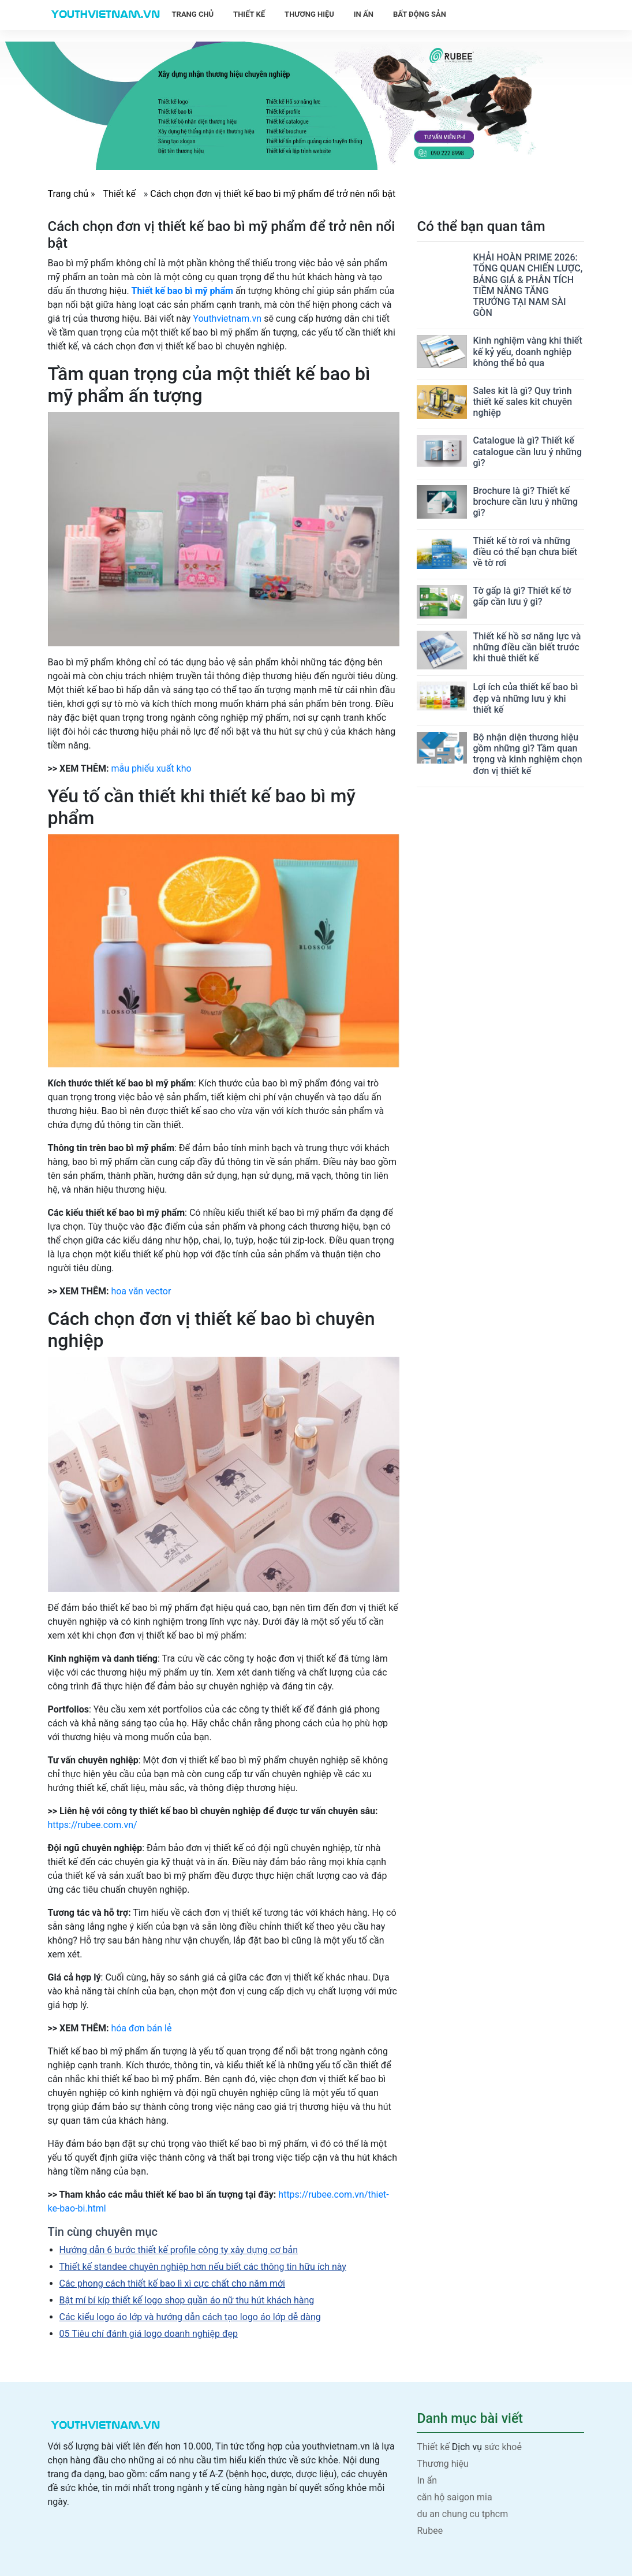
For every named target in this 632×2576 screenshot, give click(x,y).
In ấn (363, 14)
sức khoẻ (503, 2446)
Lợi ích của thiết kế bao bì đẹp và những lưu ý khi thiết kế (525, 698)
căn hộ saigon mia (454, 2497)
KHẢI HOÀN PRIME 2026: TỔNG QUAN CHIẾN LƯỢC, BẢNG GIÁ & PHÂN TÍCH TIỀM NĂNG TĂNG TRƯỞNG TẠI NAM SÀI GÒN (527, 285)
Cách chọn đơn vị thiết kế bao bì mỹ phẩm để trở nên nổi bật (272, 193)
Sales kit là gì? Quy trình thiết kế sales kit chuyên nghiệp (522, 401)
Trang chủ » (73, 193)
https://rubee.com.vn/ (92, 1824)
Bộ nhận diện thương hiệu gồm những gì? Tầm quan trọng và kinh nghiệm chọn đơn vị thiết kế (527, 754)
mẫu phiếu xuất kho (151, 768)
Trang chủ (193, 14)
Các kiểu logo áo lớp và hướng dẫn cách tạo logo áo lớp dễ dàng (190, 2316)
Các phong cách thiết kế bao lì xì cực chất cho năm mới (172, 2283)
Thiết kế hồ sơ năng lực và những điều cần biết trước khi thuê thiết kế (527, 647)
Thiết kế (249, 14)
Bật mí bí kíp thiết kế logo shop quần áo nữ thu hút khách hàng (187, 2300)
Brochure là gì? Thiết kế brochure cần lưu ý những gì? (525, 501)
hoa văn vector (141, 1291)
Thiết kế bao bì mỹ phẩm (182, 290)
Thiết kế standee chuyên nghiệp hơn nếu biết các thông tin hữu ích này (202, 2266)
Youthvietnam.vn (227, 318)
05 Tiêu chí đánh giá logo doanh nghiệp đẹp (148, 2333)
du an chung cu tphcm (462, 2513)
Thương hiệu (309, 14)
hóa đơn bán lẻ (141, 2028)
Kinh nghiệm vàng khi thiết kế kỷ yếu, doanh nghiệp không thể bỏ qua (527, 351)
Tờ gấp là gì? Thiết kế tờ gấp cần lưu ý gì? (522, 596)
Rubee (430, 2530)
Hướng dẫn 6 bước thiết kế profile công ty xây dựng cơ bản (178, 2249)
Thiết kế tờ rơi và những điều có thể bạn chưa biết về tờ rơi (525, 551)
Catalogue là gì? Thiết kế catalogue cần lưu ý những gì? (527, 451)
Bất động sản (419, 14)
